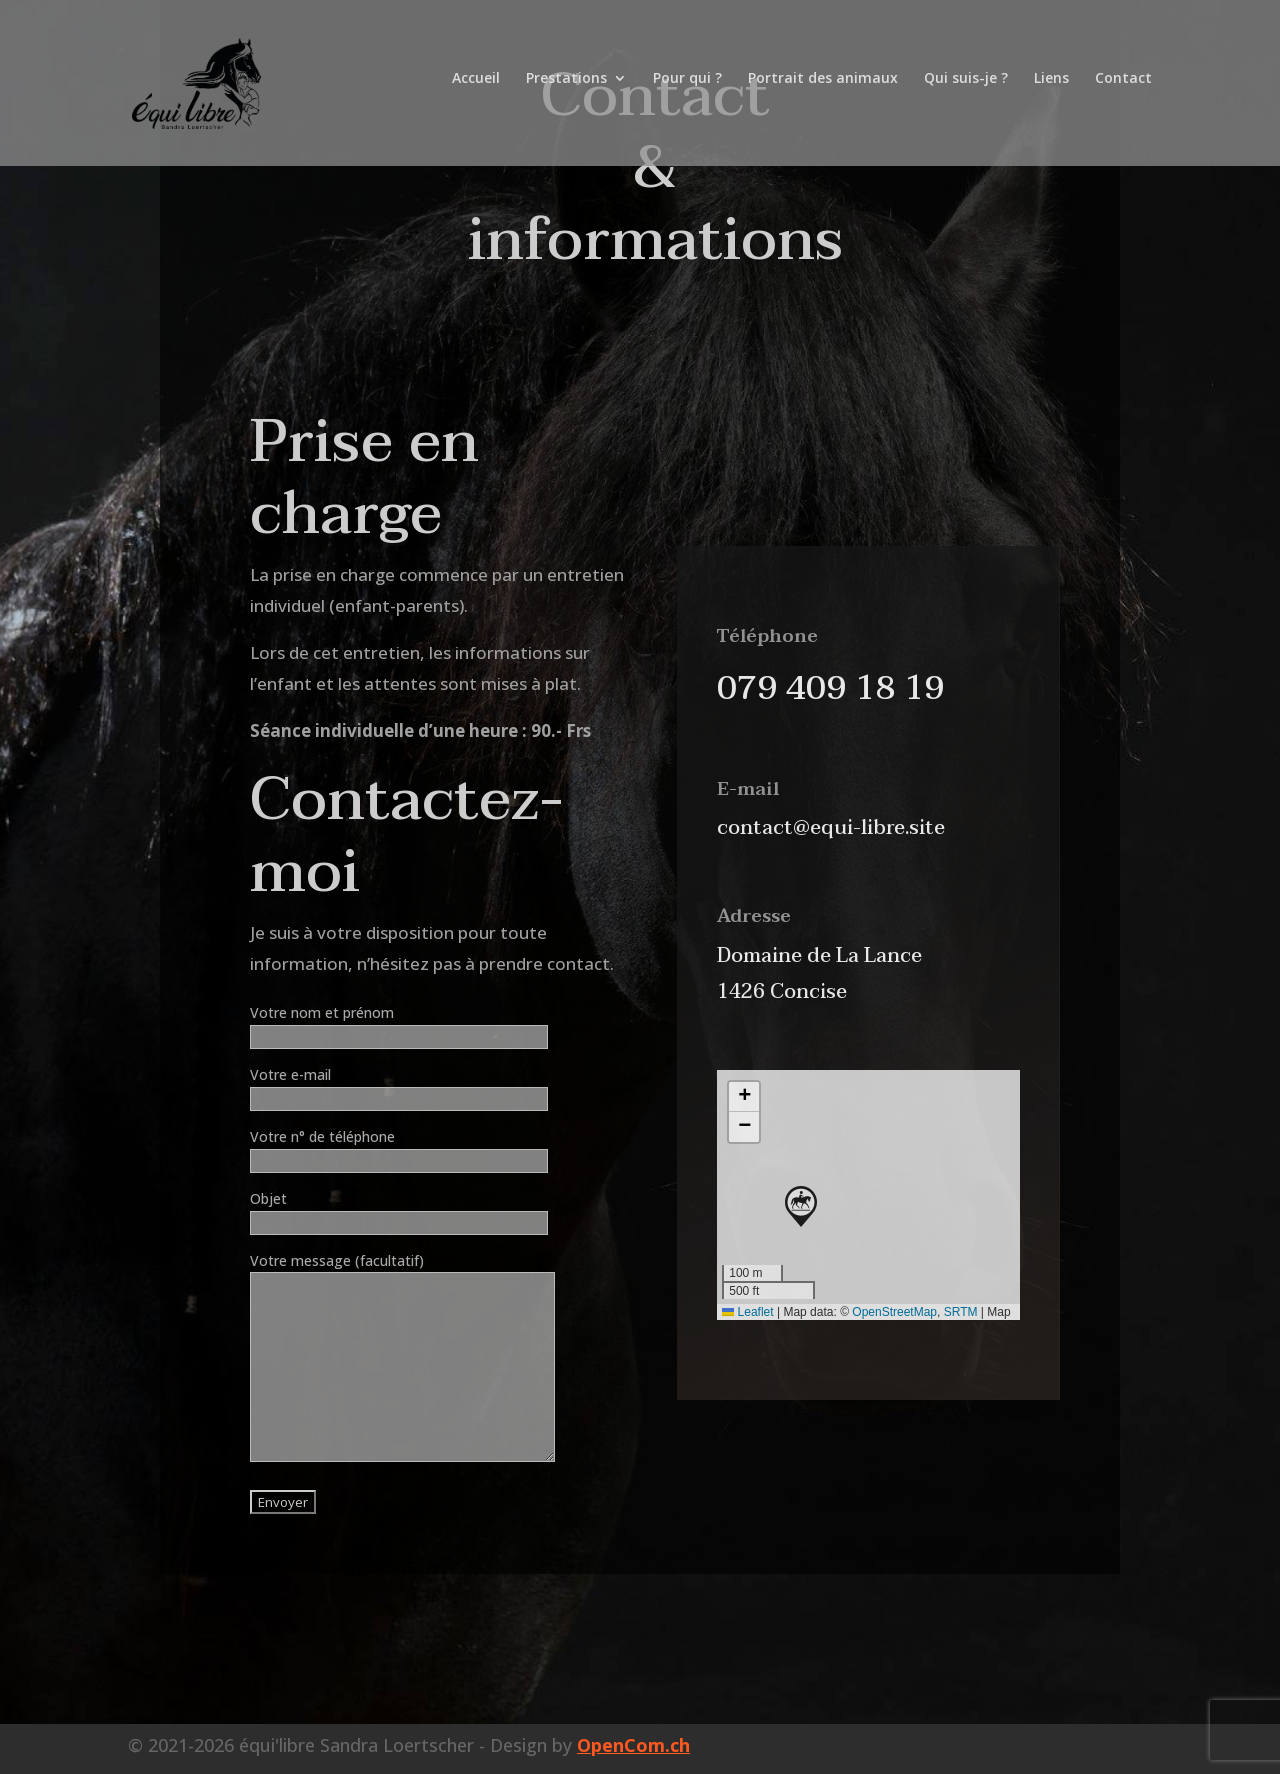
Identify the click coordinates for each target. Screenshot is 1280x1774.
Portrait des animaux (823, 89)
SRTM (961, 1312)
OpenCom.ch (633, 1745)
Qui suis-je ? (966, 89)
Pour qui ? (687, 89)
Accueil (476, 89)
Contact (1123, 89)
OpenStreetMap (894, 1312)
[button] (801, 1206)
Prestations (566, 89)
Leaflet (747, 1312)
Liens (1051, 89)
